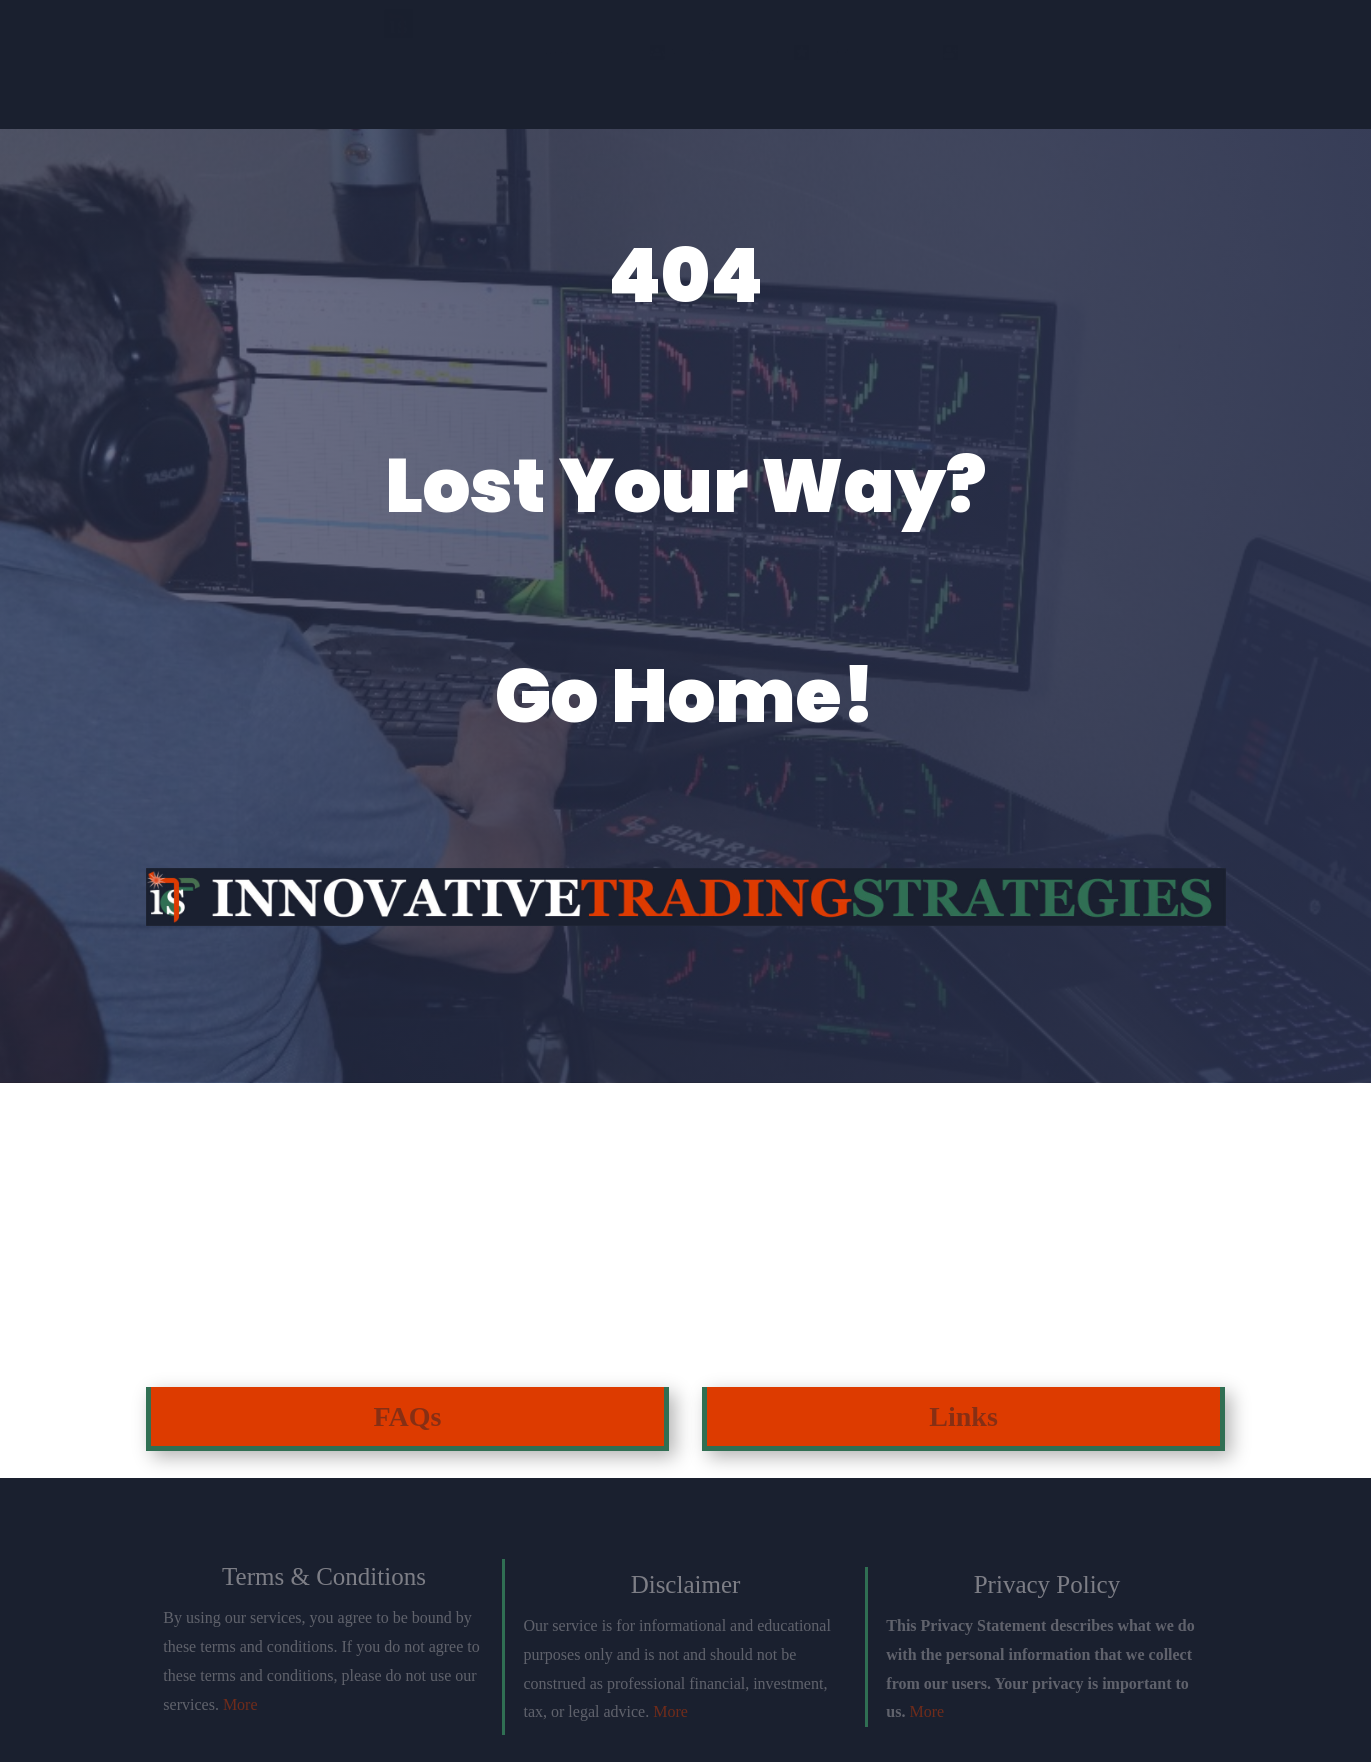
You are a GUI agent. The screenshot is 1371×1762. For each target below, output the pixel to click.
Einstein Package (685, 71)
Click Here (211, 1275)
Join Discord (442, 71)
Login (1170, 71)
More (240, 1704)
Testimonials (928, 71)
